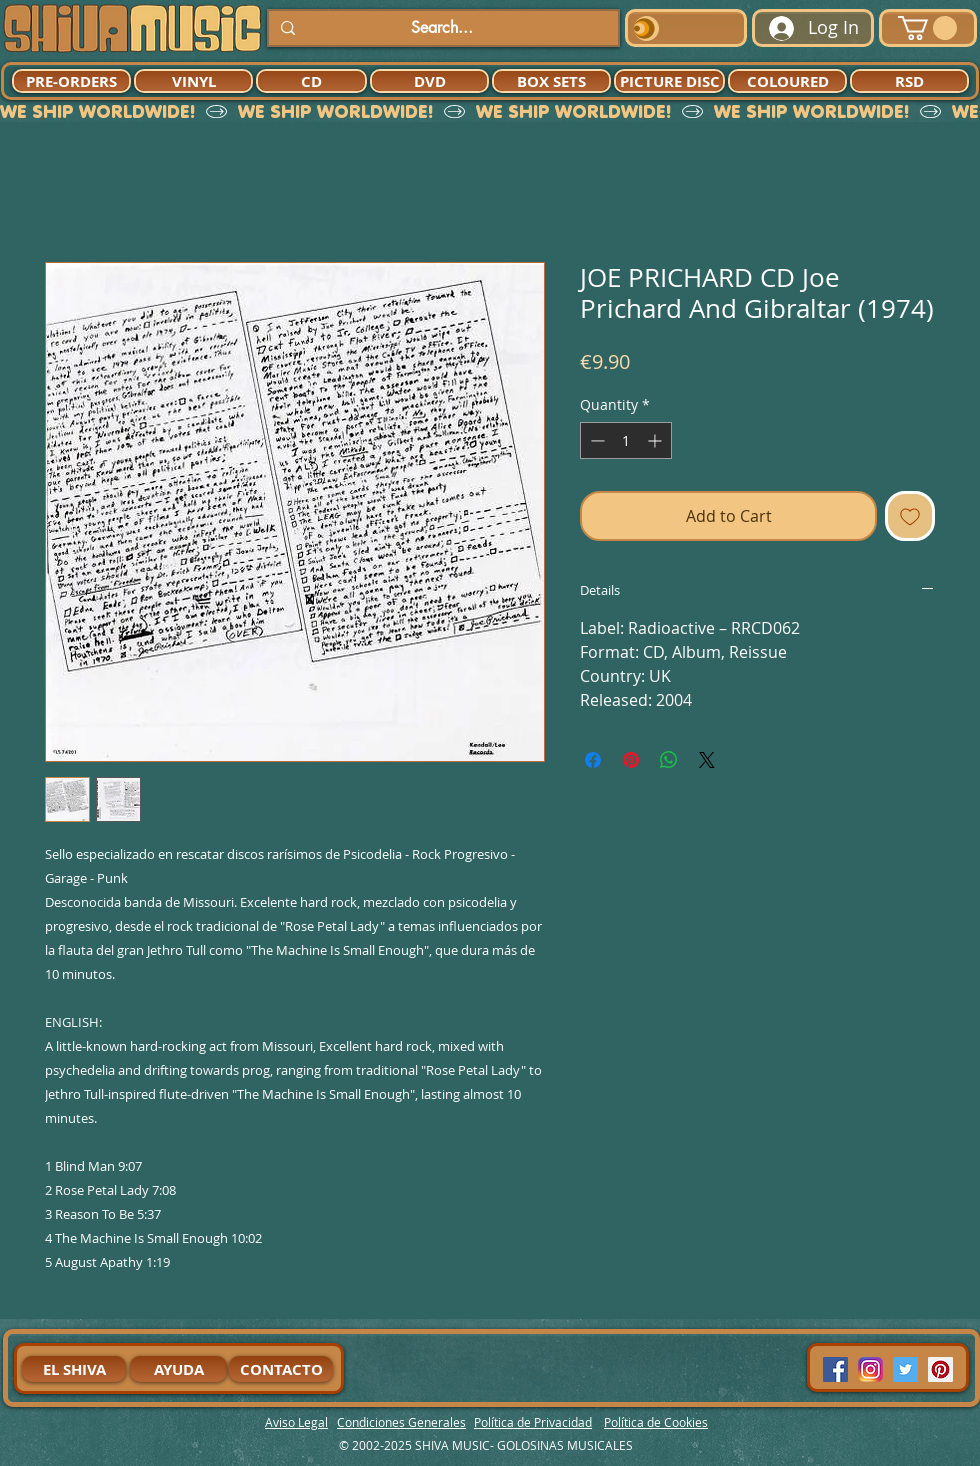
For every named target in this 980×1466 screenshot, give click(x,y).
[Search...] (441, 28)
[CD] (311, 81)
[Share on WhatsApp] (669, 760)
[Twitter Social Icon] (905, 1369)
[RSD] (909, 81)
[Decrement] (595, 440)
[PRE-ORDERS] (71, 81)
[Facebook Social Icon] (835, 1369)
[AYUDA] (178, 1369)
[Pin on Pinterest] (631, 760)
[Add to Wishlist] (910, 516)
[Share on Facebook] (593, 760)
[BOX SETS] (551, 81)
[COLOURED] (787, 81)
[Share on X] (707, 760)
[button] (927, 28)
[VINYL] (193, 81)
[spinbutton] (626, 440)
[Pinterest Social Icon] (940, 1369)
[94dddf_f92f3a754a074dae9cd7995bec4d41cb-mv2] (870, 1369)
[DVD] (429, 81)
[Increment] (656, 440)
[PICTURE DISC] (669, 81)
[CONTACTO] (281, 1369)
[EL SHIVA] (74, 1369)
